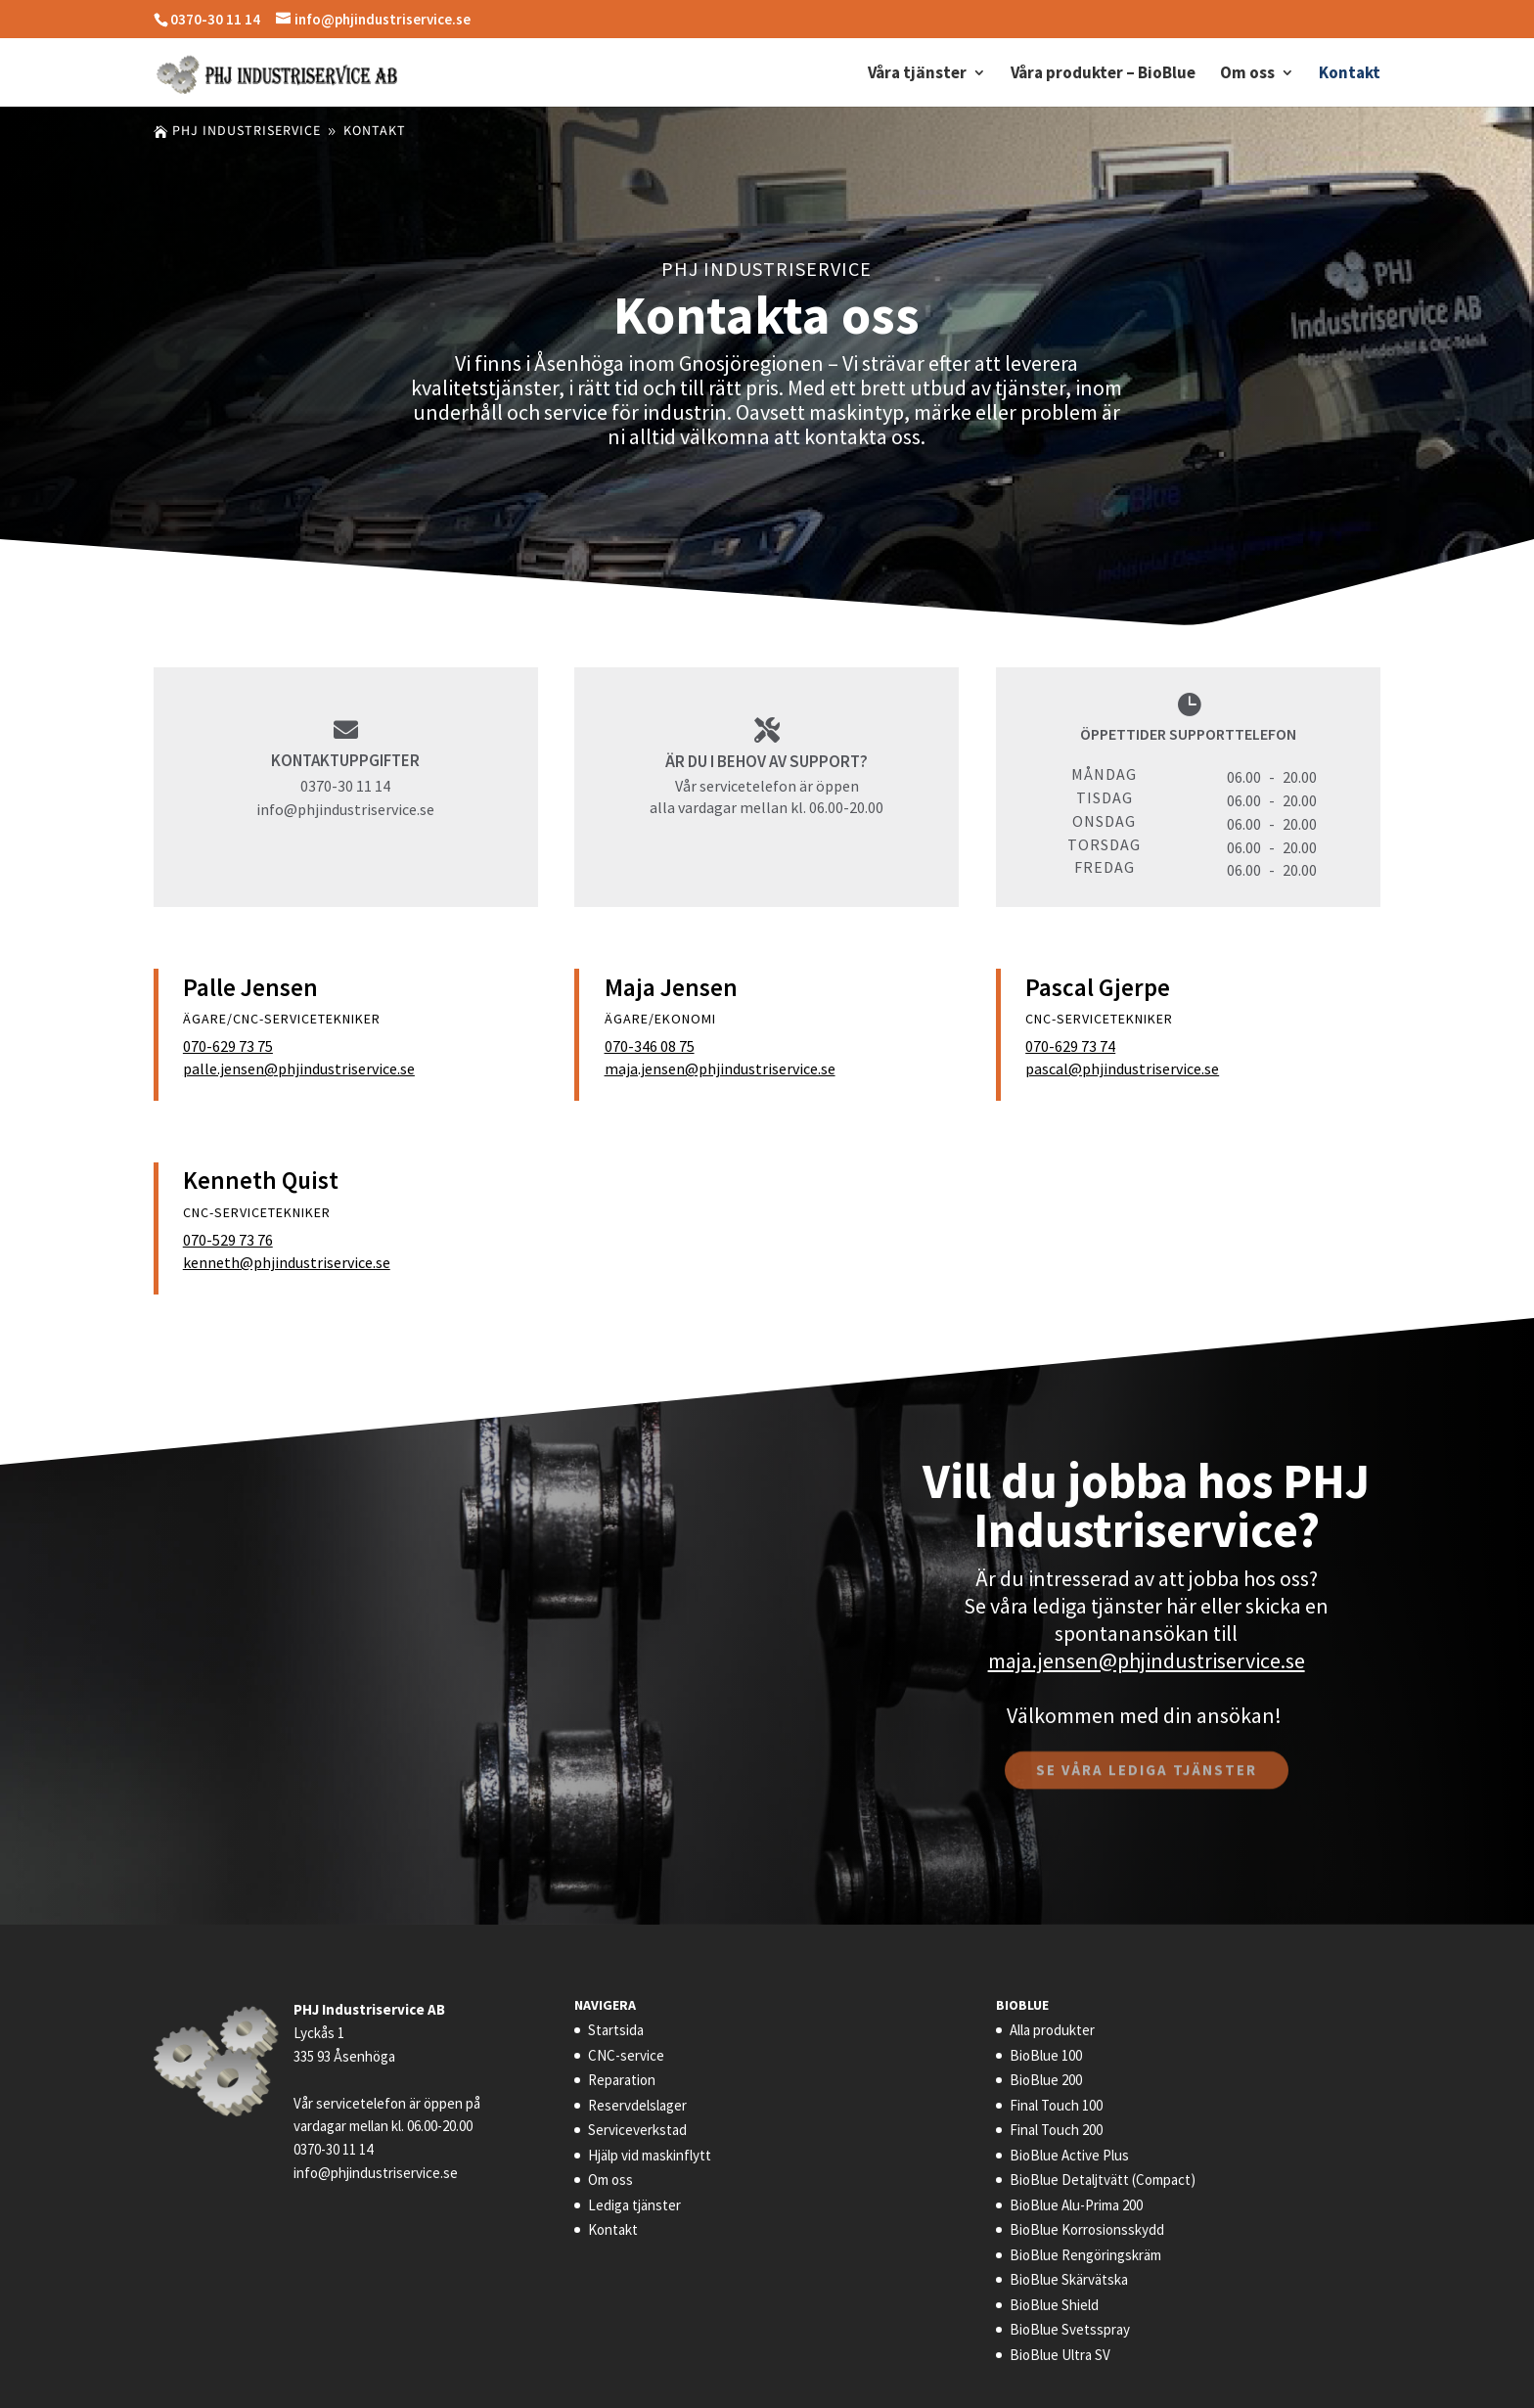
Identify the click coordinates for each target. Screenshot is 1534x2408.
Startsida (616, 2030)
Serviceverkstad (637, 2129)
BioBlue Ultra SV (1060, 2354)
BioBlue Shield (1054, 2304)
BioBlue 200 (1046, 2079)
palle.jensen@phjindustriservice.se (299, 1068)
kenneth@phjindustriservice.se (286, 1262)
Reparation (621, 2079)
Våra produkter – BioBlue (1103, 74)
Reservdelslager (637, 2105)
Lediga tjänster (634, 2205)
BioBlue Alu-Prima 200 (1076, 2205)
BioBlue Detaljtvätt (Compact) (1103, 2179)
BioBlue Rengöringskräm (1085, 2255)
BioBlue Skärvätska (1069, 2279)
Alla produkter (1052, 2030)
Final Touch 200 (1056, 2129)
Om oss (1247, 74)
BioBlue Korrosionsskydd (1087, 2229)
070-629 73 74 (1070, 1046)
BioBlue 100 (1046, 2055)
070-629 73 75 (228, 1046)
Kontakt (1349, 74)
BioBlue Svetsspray (1070, 2329)
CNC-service (626, 2055)
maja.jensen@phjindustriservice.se (720, 1068)
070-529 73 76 (228, 1239)
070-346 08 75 (650, 1046)
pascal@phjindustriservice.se (1122, 1068)
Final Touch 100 (1056, 2105)
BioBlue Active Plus (1069, 2155)
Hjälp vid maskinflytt (649, 2155)
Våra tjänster (917, 74)
